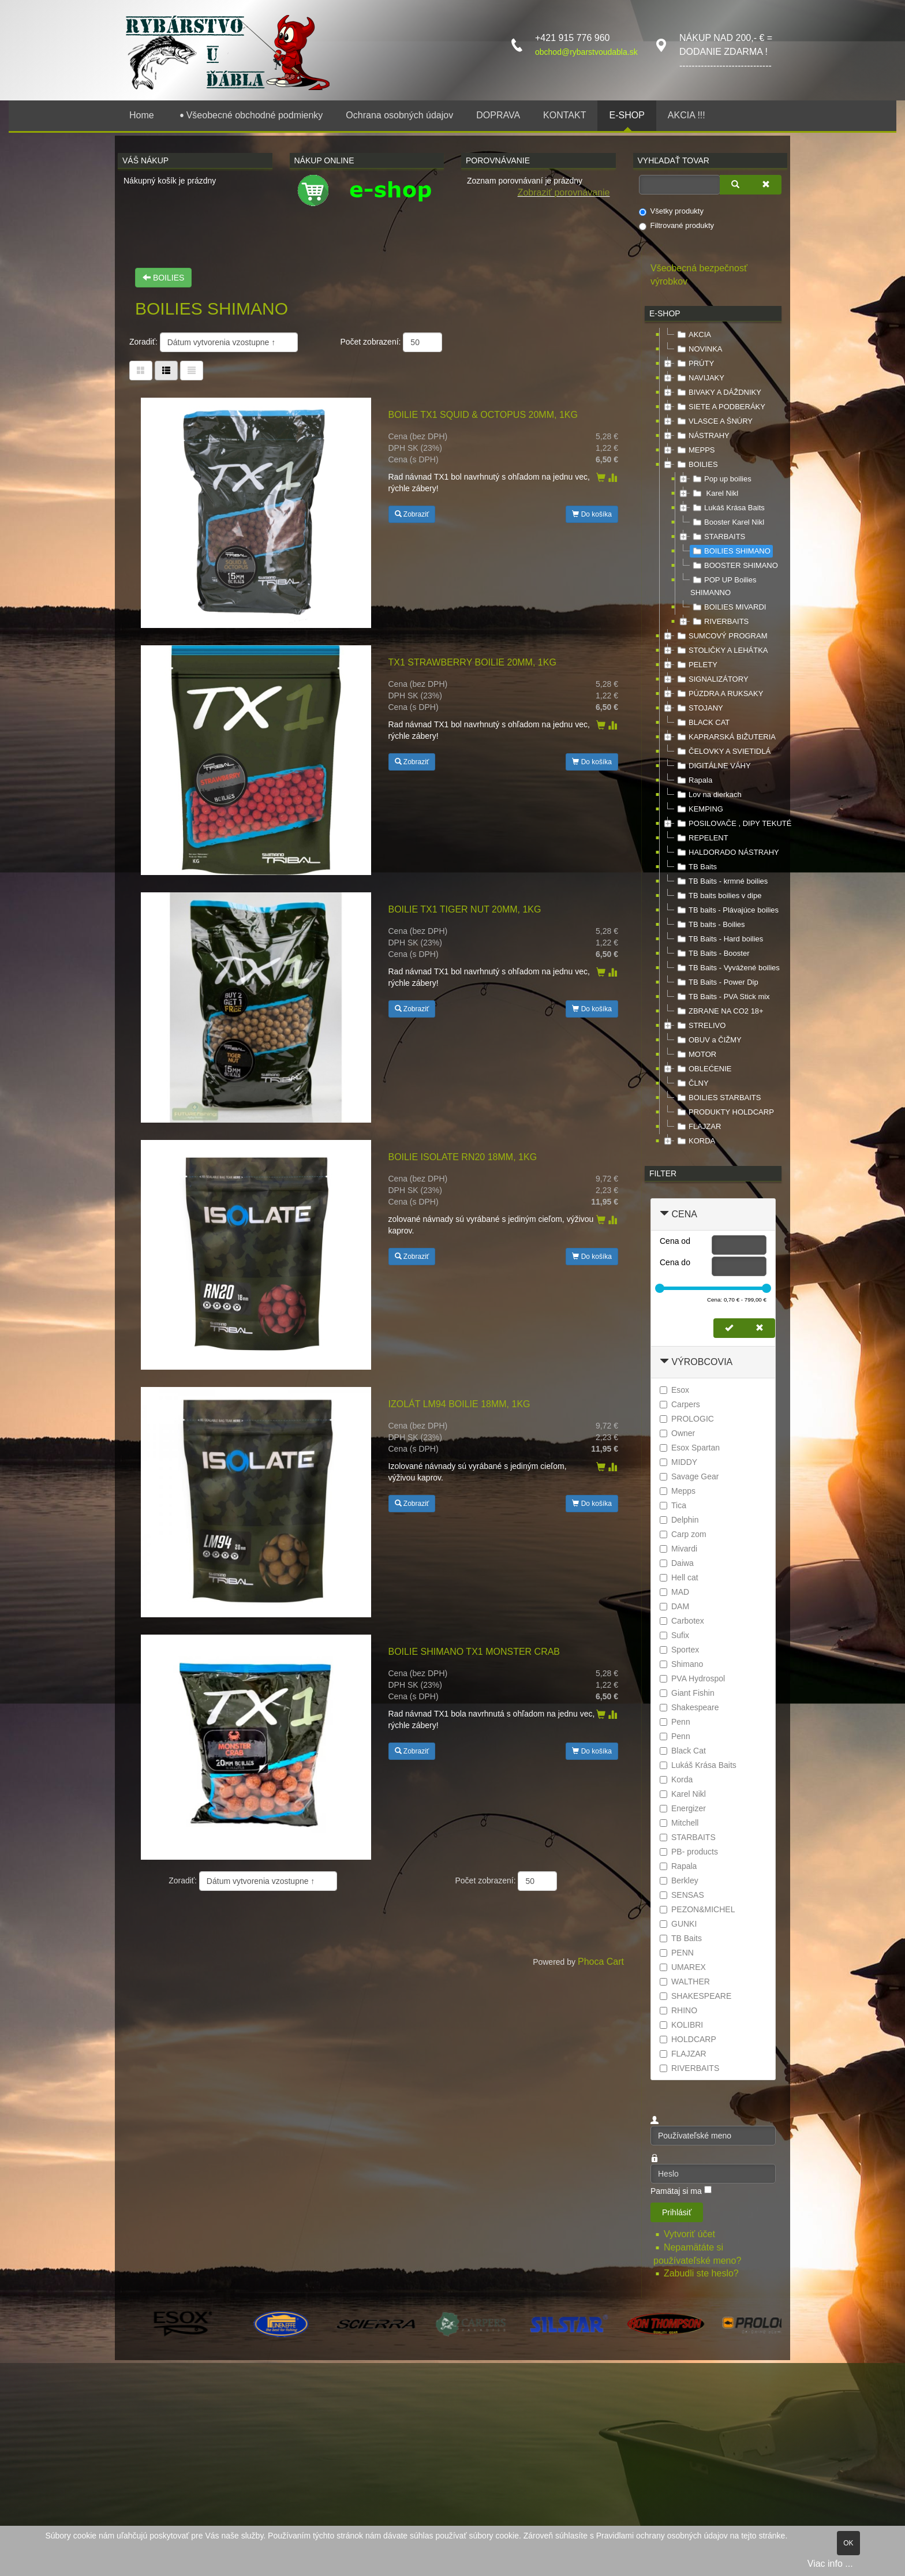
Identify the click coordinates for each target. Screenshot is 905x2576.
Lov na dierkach (708, 794)
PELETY (696, 665)
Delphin (679, 1519)
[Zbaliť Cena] (664, 1214)
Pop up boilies (720, 479)
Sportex (679, 1649)
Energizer (683, 1808)
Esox (674, 1389)
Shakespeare (689, 1707)
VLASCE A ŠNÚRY (714, 421)
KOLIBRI (681, 2024)
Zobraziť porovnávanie (564, 192)
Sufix (674, 1635)
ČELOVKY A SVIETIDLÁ (723, 751)
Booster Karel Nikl (727, 522)
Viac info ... (830, 2563)
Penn (675, 1721)
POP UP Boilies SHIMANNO (723, 585)
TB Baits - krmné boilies (721, 881)
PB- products (689, 1851)
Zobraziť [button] (412, 514)
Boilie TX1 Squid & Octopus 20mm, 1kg (483, 415)
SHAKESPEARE (695, 1996)
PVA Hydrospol (692, 1678)
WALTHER (685, 1981)
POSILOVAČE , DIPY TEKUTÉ (733, 823)
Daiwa (677, 1563)
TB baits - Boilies (710, 924)
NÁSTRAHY (702, 435)
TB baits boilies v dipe (718, 895)
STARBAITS (717, 536)
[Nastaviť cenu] (729, 1328)
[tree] (713, 738)
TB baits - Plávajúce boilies (727, 910)
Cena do (675, 1262)
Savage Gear (689, 1476)
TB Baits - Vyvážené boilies (727, 968)
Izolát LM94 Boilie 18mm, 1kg (459, 1404)
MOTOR (695, 1054)
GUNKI (678, 1923)
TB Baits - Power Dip (716, 982)
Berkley (679, 1880)
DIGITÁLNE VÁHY (713, 766)
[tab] (713, 1215)
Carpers (680, 1404)
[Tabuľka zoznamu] (166, 370)
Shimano (681, 1664)
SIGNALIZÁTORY (712, 679)
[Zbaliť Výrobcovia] (664, 1362)
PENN (677, 1952)
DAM (674, 1606)
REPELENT (701, 838)
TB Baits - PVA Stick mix (722, 996)
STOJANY (699, 708)
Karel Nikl (714, 493)
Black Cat (683, 1750)
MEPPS (695, 450)
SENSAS (682, 1895)
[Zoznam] (191, 370)
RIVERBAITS (719, 621)
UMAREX (683, 1967)
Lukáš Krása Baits (727, 508)
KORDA (695, 1141)
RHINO (678, 2010)
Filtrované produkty (677, 225)
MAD (674, 1592)
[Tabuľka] (140, 370)
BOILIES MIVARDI (728, 607)
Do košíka (592, 514)
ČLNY (692, 1083)
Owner (677, 1433)
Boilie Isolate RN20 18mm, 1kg (462, 1157)
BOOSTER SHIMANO (734, 565)
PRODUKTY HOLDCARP (724, 1112)
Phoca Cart (601, 1961)
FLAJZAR (698, 1126)
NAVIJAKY (699, 378)
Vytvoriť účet (690, 2234)
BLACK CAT (702, 722)
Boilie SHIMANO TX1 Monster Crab (474, 1652)
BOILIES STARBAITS (718, 1097)
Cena (684, 1214)
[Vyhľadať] (735, 185)
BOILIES (163, 277)
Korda (676, 1779)
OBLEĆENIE (703, 1069)
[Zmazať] (765, 185)
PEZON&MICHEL (697, 1909)
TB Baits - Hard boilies (719, 939)
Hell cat (679, 1577)
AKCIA (693, 334)
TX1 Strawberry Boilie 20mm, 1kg (472, 662)
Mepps (677, 1490)
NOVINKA (699, 349)
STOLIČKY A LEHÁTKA (721, 650)
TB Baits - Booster (712, 953)
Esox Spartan (690, 1447)
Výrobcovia (701, 1362)
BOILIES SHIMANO (730, 551)
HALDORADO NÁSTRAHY (727, 852)
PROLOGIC (687, 1418)
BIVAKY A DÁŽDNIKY (718, 392)
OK (848, 2543)
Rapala (693, 780)
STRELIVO (700, 1025)
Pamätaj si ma (676, 2191)
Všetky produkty (671, 211)
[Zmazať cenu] (759, 1328)
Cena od (675, 1241)
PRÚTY (694, 363)
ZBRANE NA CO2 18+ (719, 1011)
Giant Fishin (687, 1693)
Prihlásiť (676, 2212)
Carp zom (683, 1534)
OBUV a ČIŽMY (708, 1040)
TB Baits (696, 867)
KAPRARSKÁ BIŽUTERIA (725, 737)
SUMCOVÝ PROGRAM (721, 636)
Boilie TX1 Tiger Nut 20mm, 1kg (464, 909)
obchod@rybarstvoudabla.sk (586, 52)
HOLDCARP (688, 2039)
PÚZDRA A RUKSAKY (719, 693)
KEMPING (699, 809)
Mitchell (679, 1822)
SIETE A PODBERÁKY (720, 407)
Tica (673, 1505)
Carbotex (682, 1620)
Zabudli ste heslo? (701, 2273)
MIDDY (678, 1462)
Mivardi (678, 1548)
